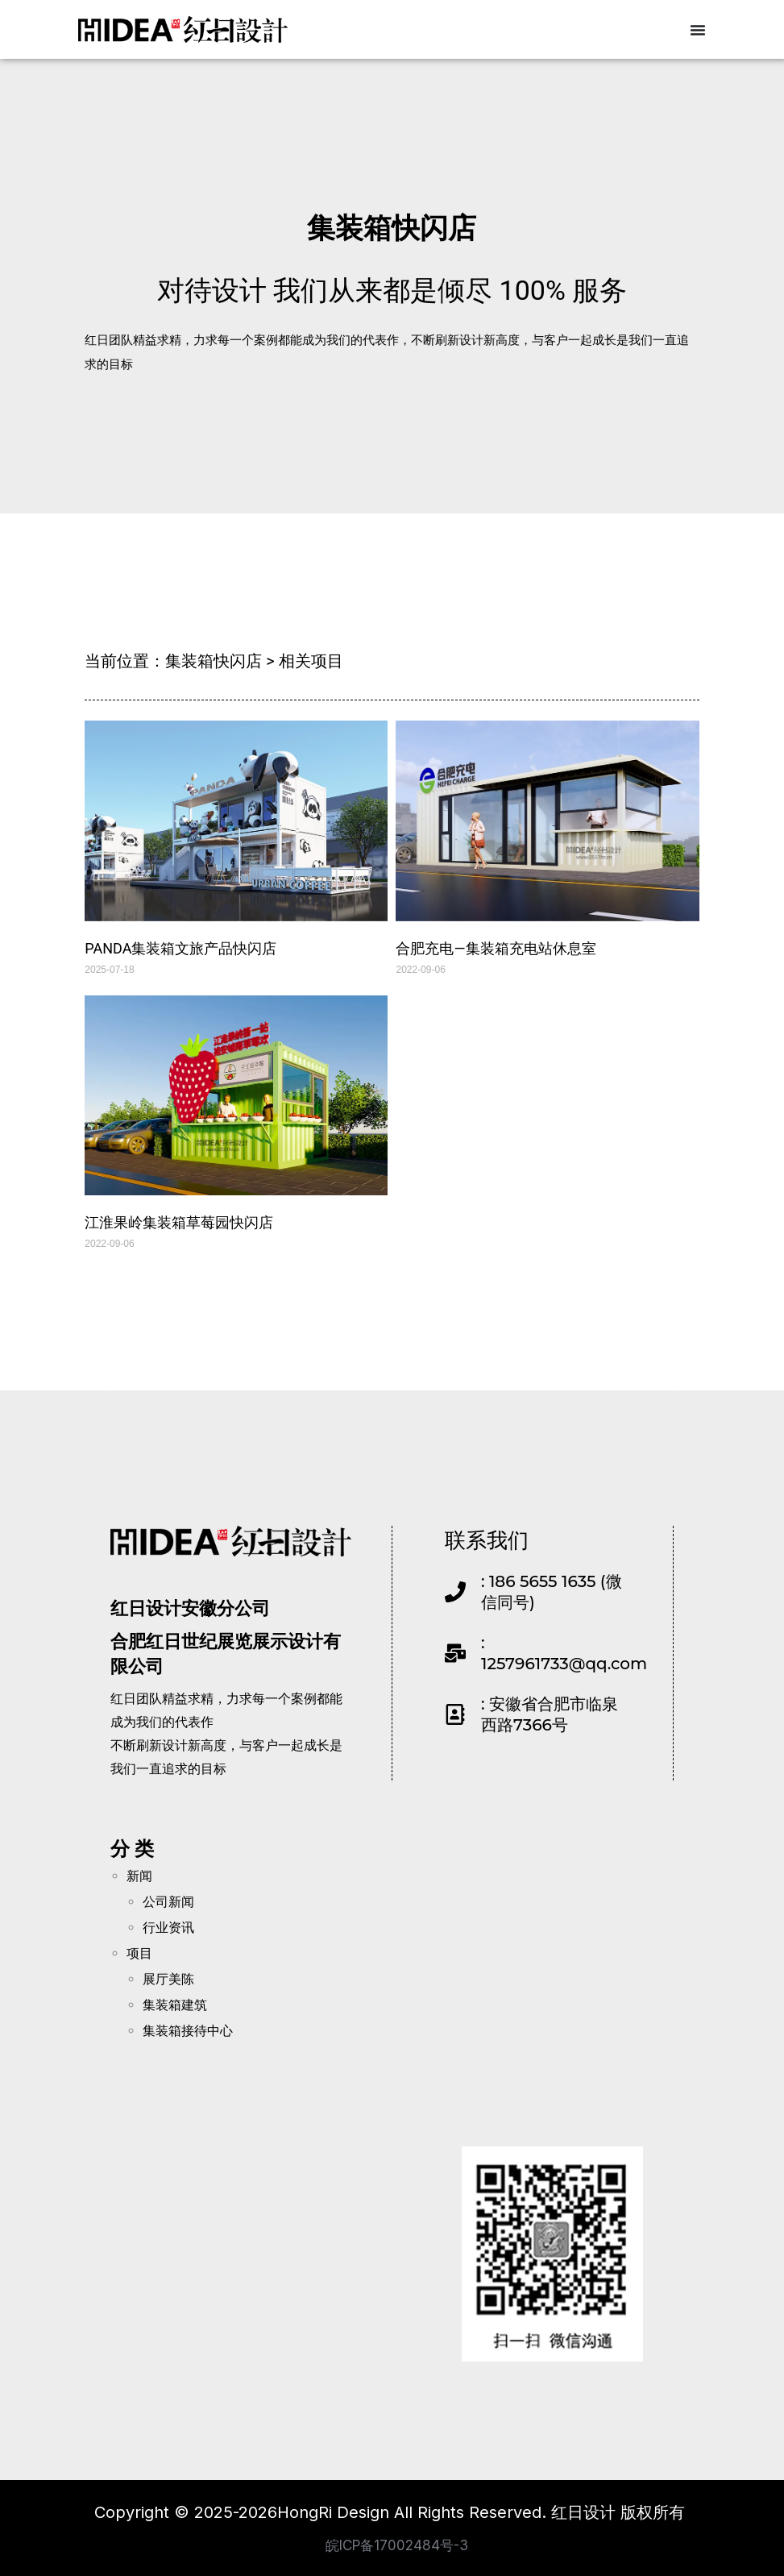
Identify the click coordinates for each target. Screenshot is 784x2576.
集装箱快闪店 (391, 224)
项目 (139, 1953)
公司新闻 (168, 1901)
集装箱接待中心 (188, 2030)
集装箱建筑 (175, 2005)
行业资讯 (168, 1927)
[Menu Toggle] (698, 30)
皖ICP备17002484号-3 (396, 2543)
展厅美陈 (168, 1979)
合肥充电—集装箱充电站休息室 (495, 947)
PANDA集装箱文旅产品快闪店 (180, 947)
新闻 (139, 1876)
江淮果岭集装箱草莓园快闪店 (179, 1222)
